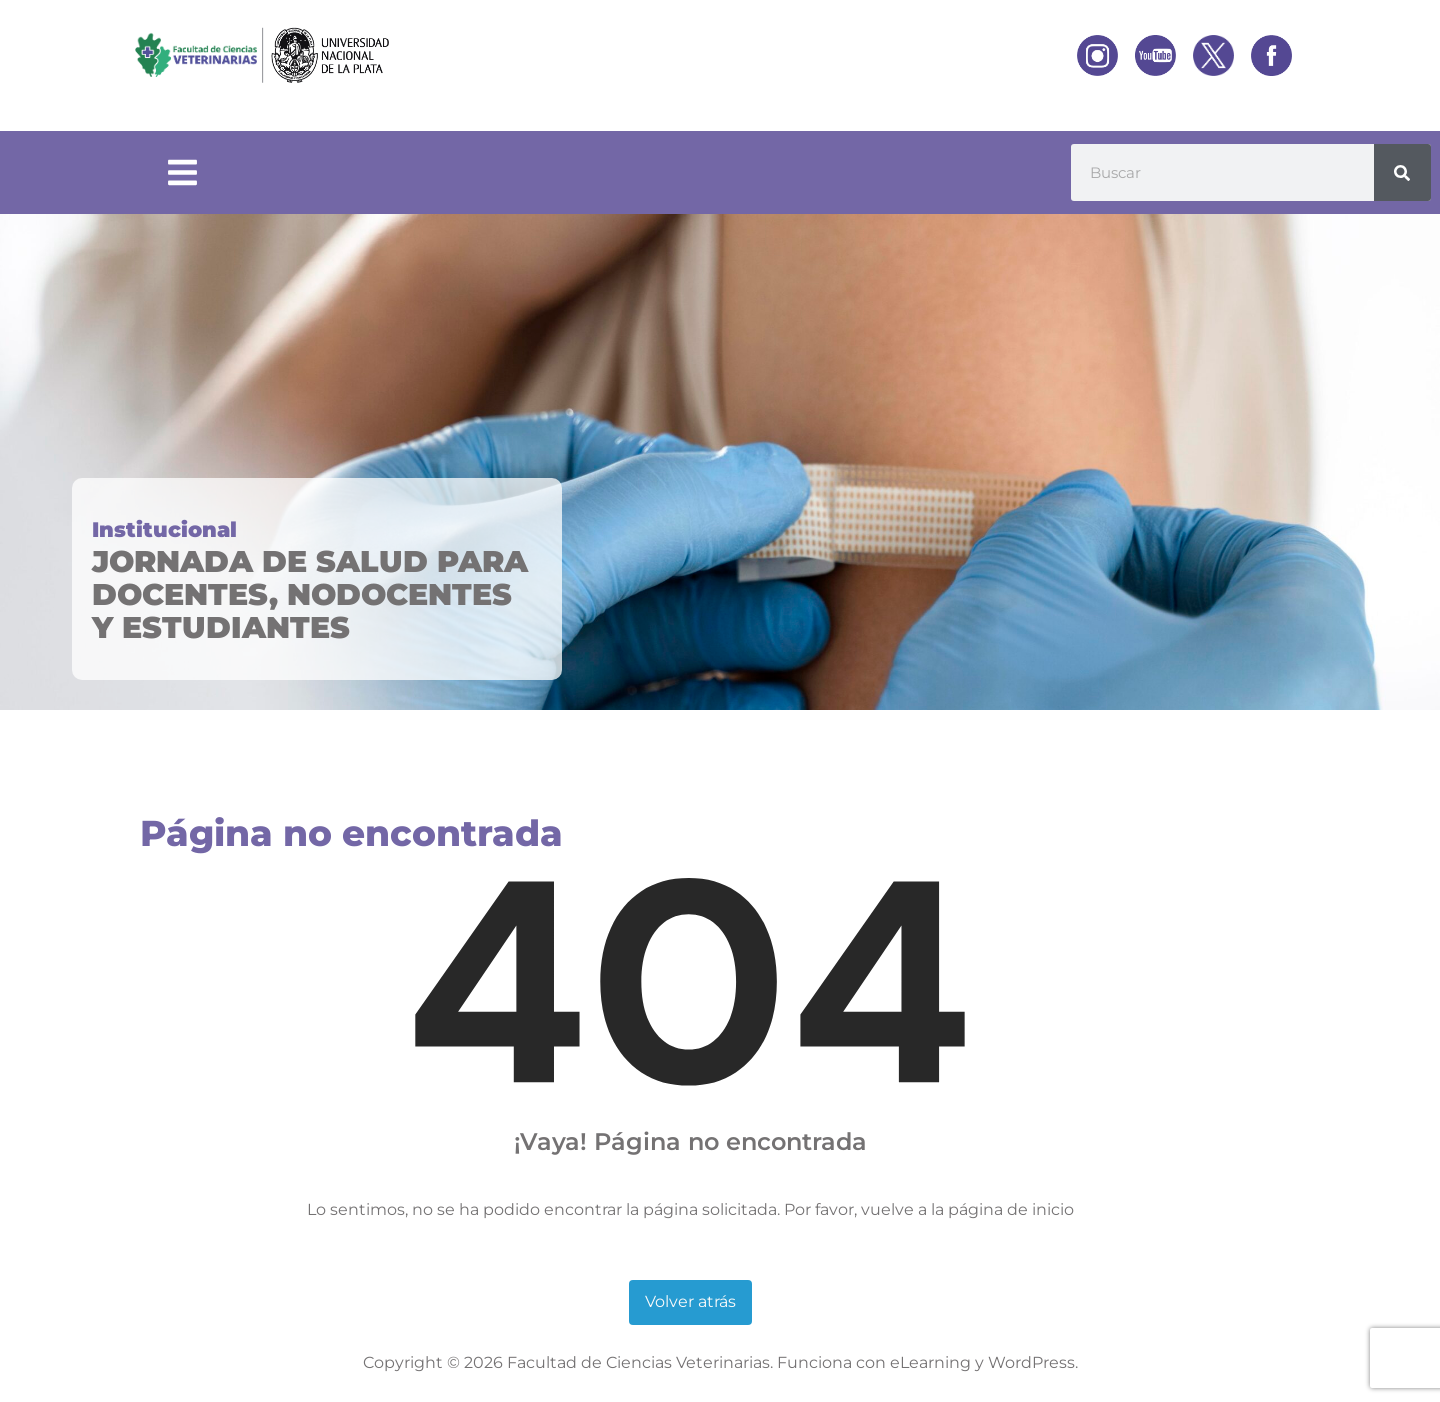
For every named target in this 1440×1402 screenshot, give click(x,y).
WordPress (1031, 1362)
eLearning (930, 1362)
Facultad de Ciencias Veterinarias (638, 1362)
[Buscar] (1402, 172)
